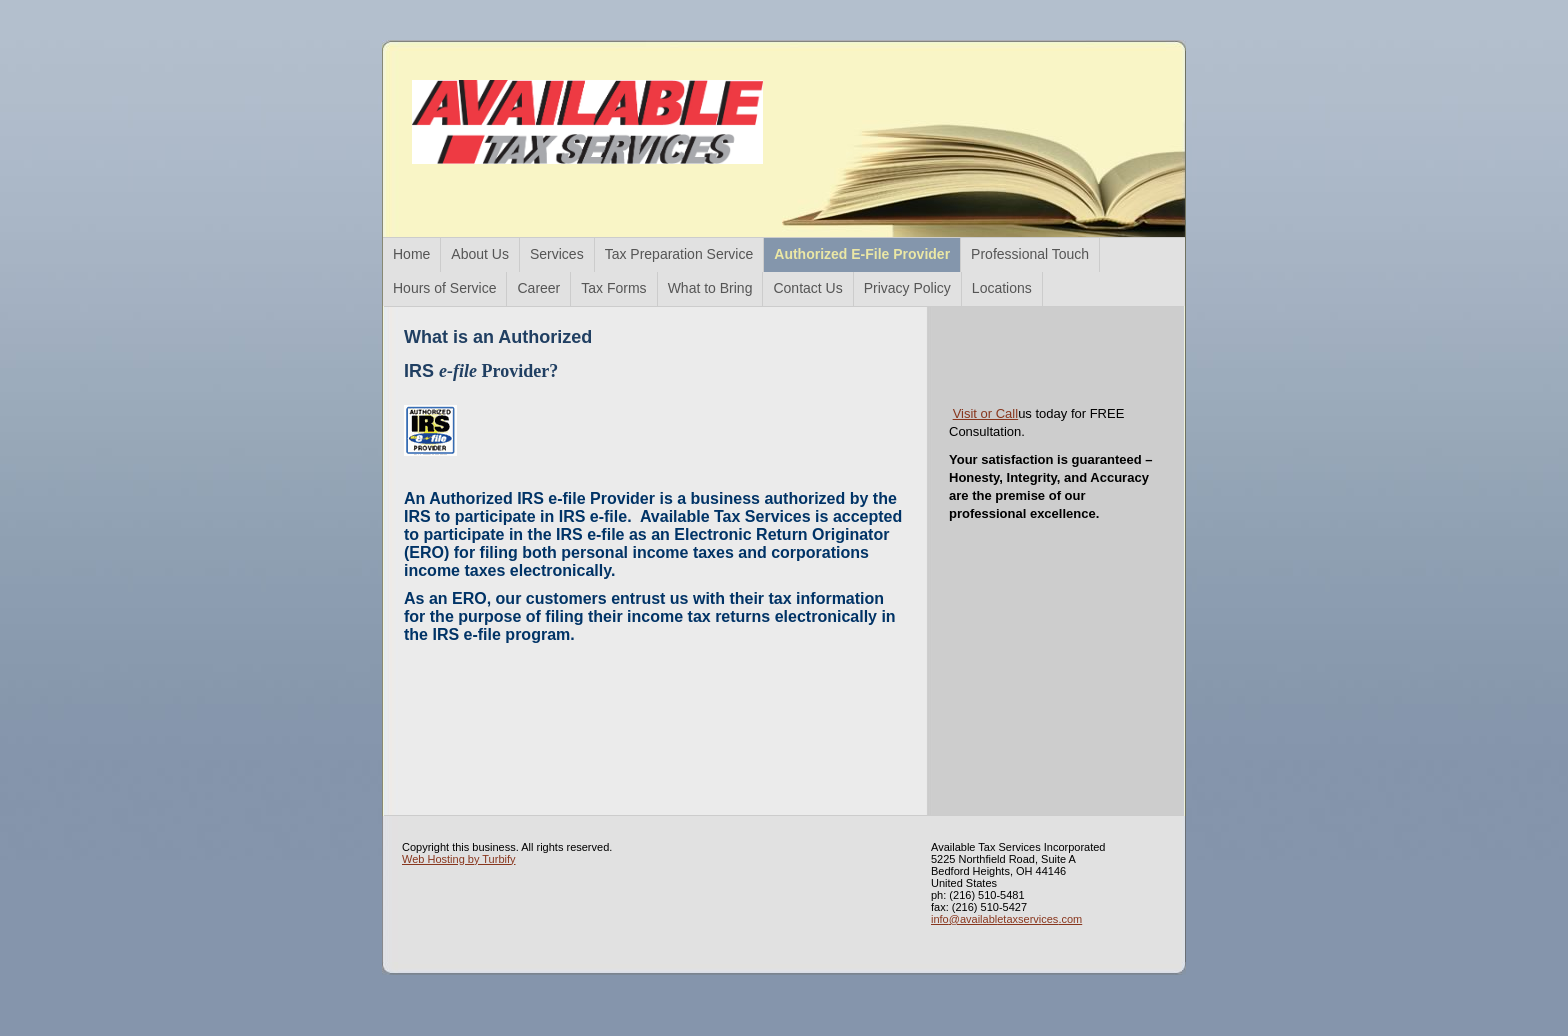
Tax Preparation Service (679, 254)
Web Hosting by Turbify (459, 859)
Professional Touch (1030, 254)
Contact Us (807, 288)
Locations (1002, 288)
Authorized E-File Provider (862, 254)
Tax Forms (613, 288)
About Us (480, 254)
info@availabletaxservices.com (1006, 919)
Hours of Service (444, 288)
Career (538, 288)
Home (411, 254)
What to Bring (710, 288)
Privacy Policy (907, 288)
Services (557, 254)
